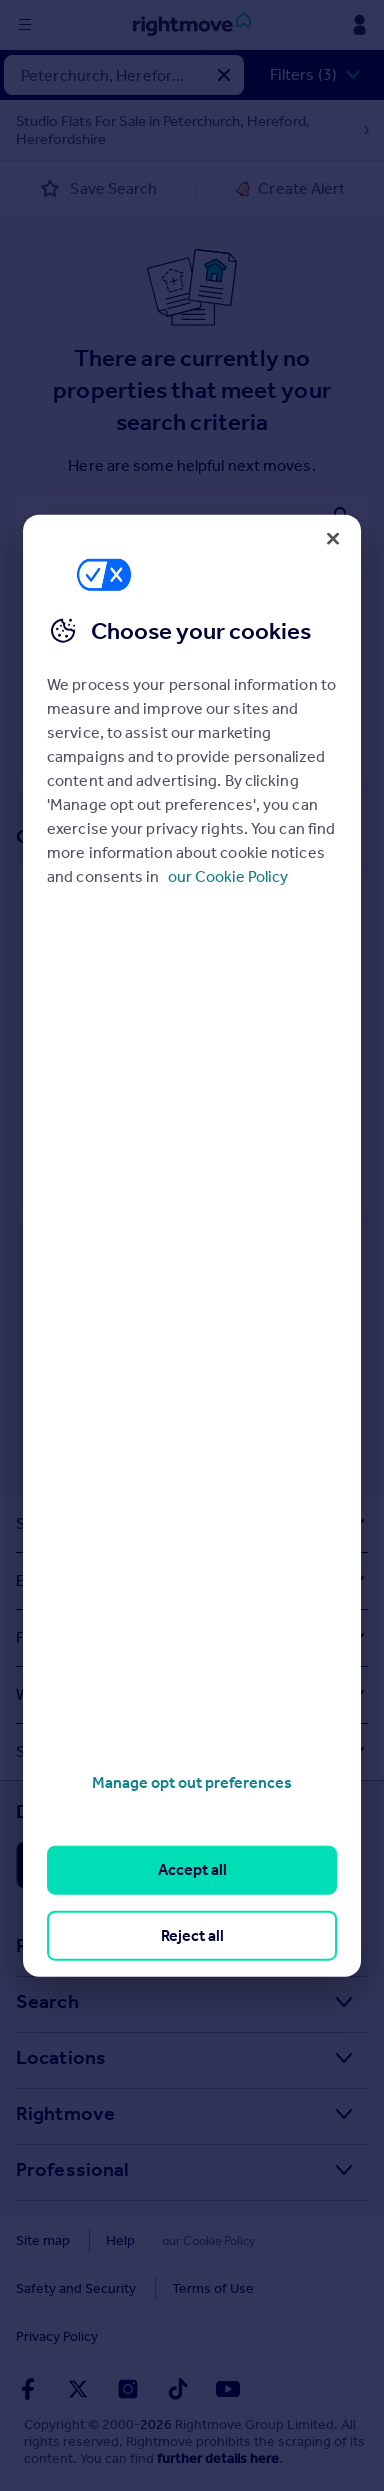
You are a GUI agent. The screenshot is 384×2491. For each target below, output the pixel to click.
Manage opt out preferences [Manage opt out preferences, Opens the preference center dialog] (192, 1782)
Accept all (192, 1869)
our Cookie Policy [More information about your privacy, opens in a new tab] (228, 876)
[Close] (333, 538)
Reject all (192, 1934)
